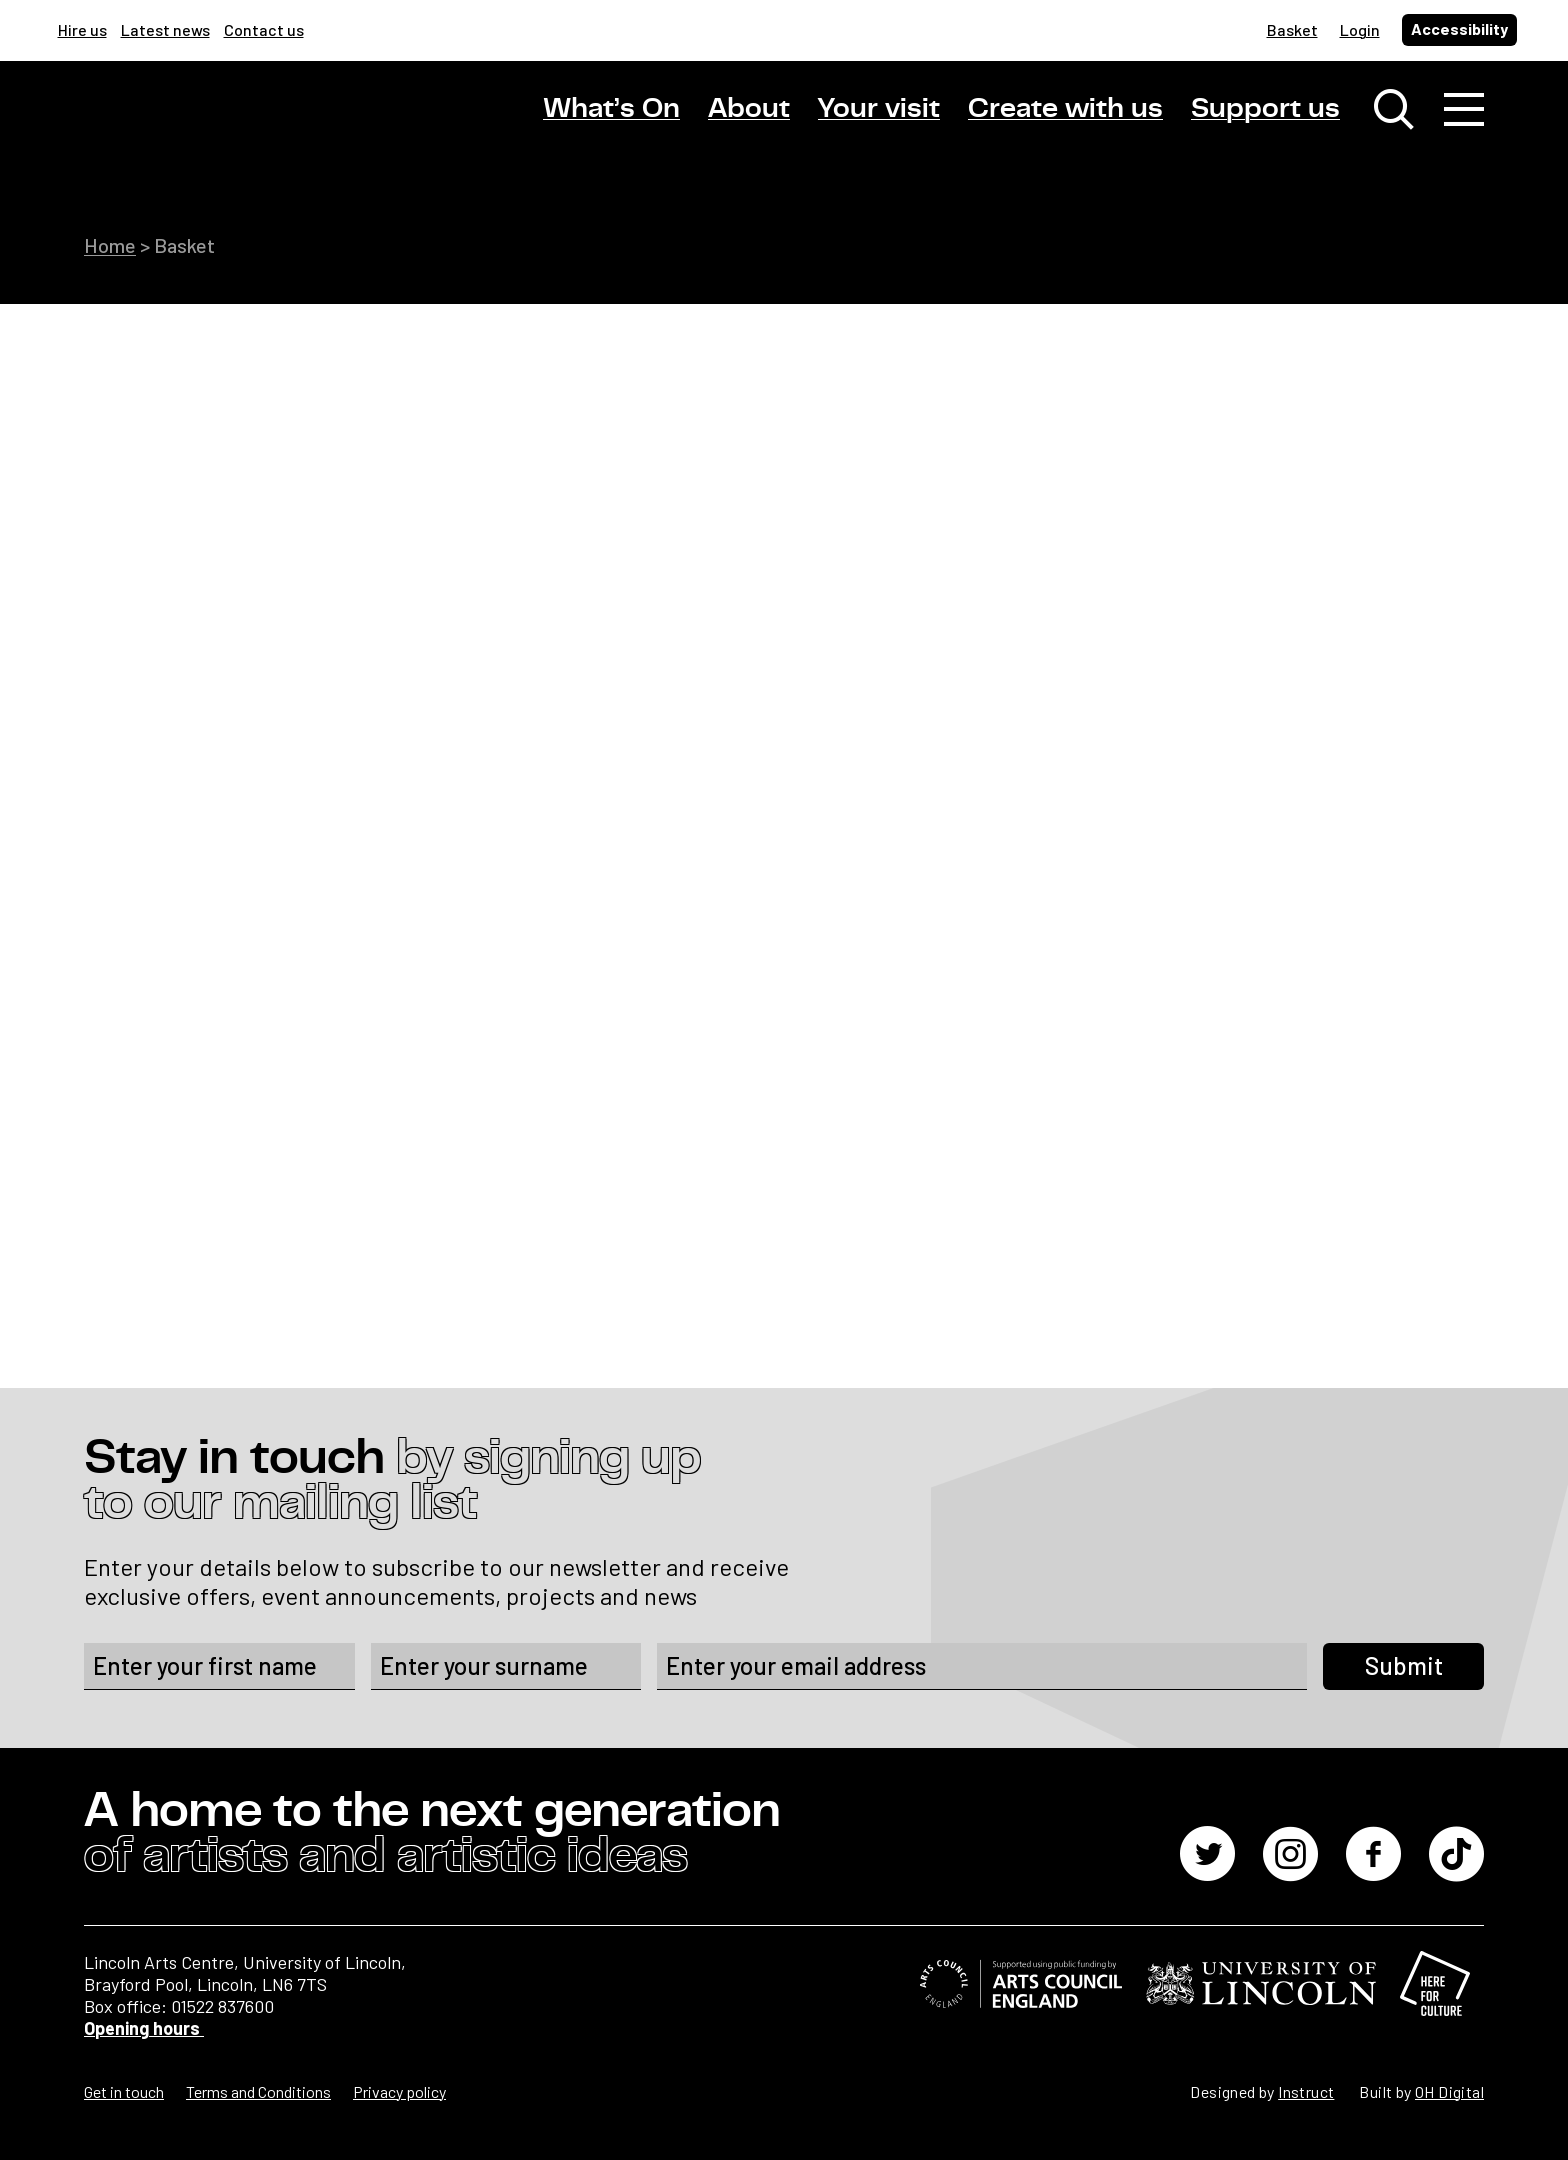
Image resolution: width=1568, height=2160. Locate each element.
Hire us (82, 29)
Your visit (879, 109)
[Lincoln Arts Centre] (224, 127)
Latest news (165, 29)
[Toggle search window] (1394, 110)
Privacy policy (399, 2091)
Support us (1265, 109)
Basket (1292, 29)
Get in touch (124, 2091)
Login (1360, 29)
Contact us (264, 29)
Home (110, 245)
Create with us (1065, 109)
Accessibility (1459, 28)
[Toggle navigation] (1464, 110)
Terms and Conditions (258, 2091)
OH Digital (1449, 2091)
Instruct (1306, 2091)
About (749, 109)
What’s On (611, 109)
